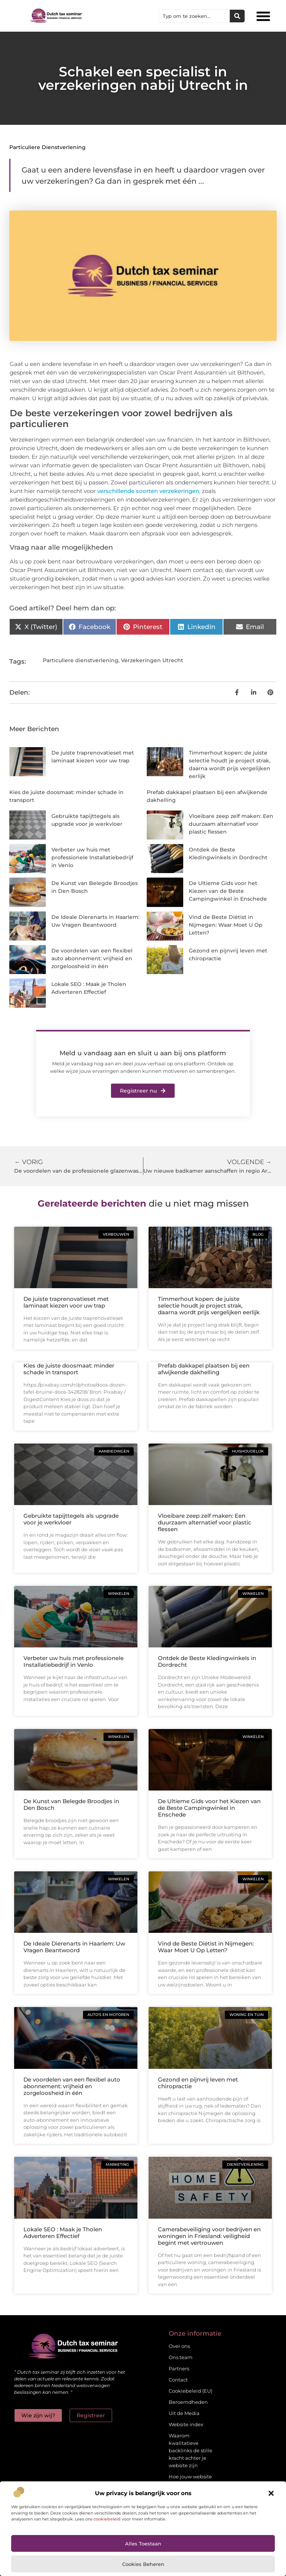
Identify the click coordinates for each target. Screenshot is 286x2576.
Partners (179, 2368)
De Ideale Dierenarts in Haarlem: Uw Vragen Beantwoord (74, 1947)
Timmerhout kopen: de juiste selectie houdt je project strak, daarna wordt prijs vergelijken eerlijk (209, 1305)
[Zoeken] (237, 16)
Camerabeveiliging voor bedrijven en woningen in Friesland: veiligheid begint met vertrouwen (209, 2236)
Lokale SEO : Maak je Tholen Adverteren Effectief (62, 2233)
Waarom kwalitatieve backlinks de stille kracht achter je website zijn (190, 2450)
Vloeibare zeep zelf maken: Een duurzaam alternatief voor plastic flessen (231, 824)
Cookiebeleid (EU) (190, 2391)
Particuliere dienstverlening (47, 147)
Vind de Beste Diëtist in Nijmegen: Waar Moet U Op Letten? (226, 925)
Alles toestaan (143, 2544)
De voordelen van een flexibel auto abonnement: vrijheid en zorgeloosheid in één (92, 958)
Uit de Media (184, 2413)
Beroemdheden (188, 2402)
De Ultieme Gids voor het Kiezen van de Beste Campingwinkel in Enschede (228, 891)
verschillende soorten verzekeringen (148, 490)
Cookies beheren (143, 2564)
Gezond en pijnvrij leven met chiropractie (198, 2083)
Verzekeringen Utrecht (152, 660)
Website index (186, 2424)
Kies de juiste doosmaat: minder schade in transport (68, 1369)
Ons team (181, 2357)
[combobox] (194, 16)
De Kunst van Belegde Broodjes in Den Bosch (71, 1804)
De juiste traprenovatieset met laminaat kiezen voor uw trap (66, 1302)
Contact (178, 2380)
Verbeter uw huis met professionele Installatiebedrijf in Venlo (92, 857)
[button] (271, 2493)
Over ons (179, 2346)
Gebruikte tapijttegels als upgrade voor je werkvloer (71, 1519)
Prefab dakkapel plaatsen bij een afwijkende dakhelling (204, 1369)
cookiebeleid (107, 2519)
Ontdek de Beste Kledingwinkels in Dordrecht (207, 1661)
